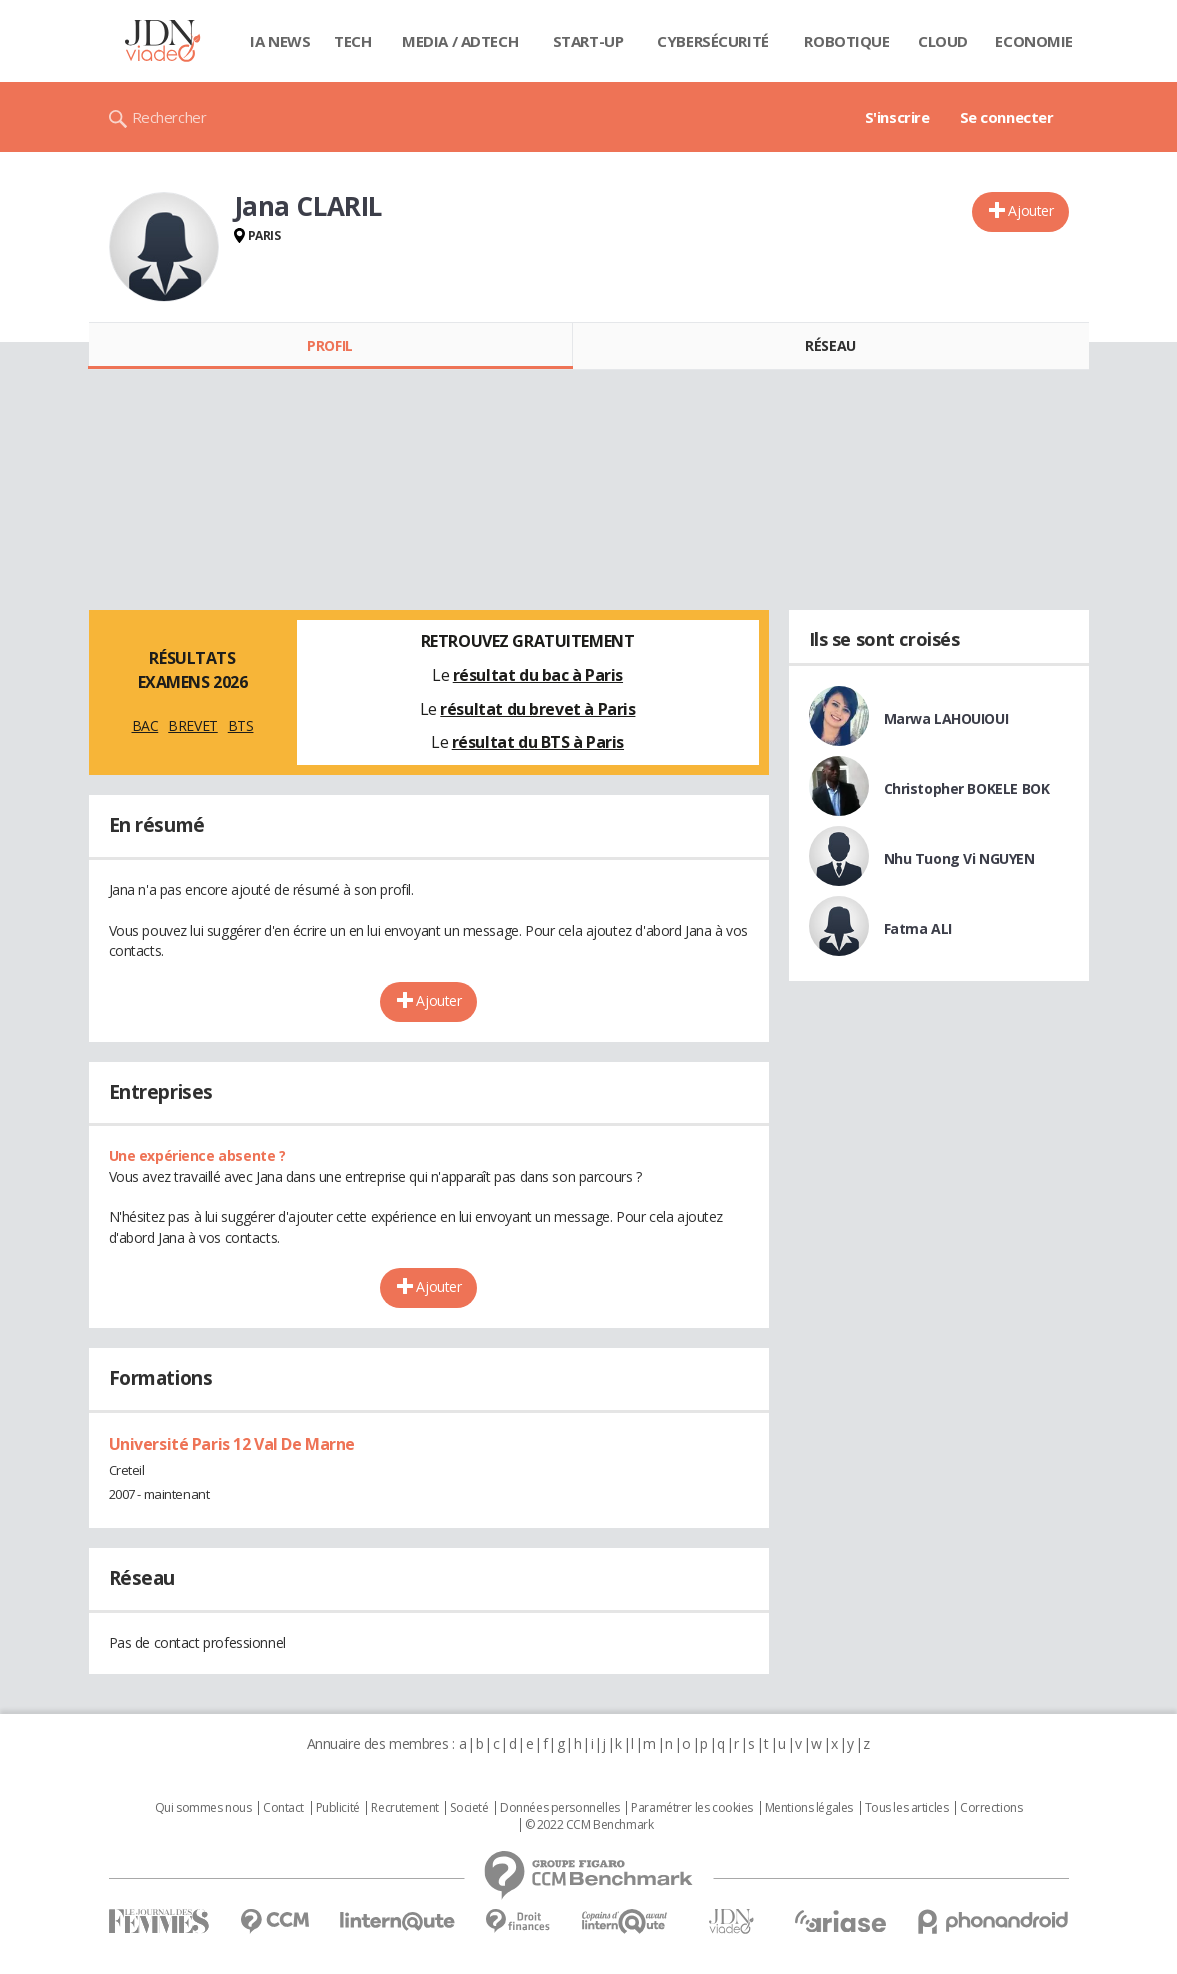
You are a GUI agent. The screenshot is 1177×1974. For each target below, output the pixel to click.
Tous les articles (907, 1808)
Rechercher (169, 117)
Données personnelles (560, 1808)
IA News (280, 41)
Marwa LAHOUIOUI (946, 718)
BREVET (192, 725)
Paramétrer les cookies (692, 1808)
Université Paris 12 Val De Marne (232, 1444)
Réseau (830, 345)
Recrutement (404, 1808)
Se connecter (1007, 117)
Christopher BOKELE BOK (967, 788)
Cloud (943, 41)
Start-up (588, 41)
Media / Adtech (460, 41)
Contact (283, 1808)
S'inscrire (897, 117)
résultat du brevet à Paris (537, 709)
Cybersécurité (713, 41)
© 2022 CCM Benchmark (589, 1825)
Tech (352, 41)
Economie (1034, 41)
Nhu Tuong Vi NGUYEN (959, 858)
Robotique (846, 41)
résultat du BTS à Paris (538, 742)
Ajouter (1030, 210)
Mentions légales (809, 1808)
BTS (241, 725)
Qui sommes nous (203, 1808)
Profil (329, 345)
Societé (469, 1808)
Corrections (991, 1808)
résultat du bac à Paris (538, 675)
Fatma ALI (918, 928)
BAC (145, 725)
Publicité (338, 1808)
